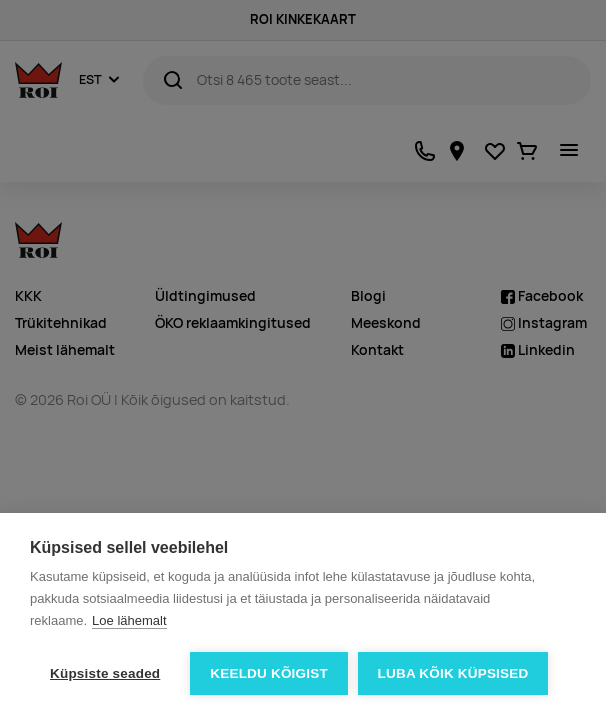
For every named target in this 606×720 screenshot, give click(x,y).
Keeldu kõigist (269, 673)
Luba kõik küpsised (453, 673)
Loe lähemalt (129, 620)
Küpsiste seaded (105, 673)
